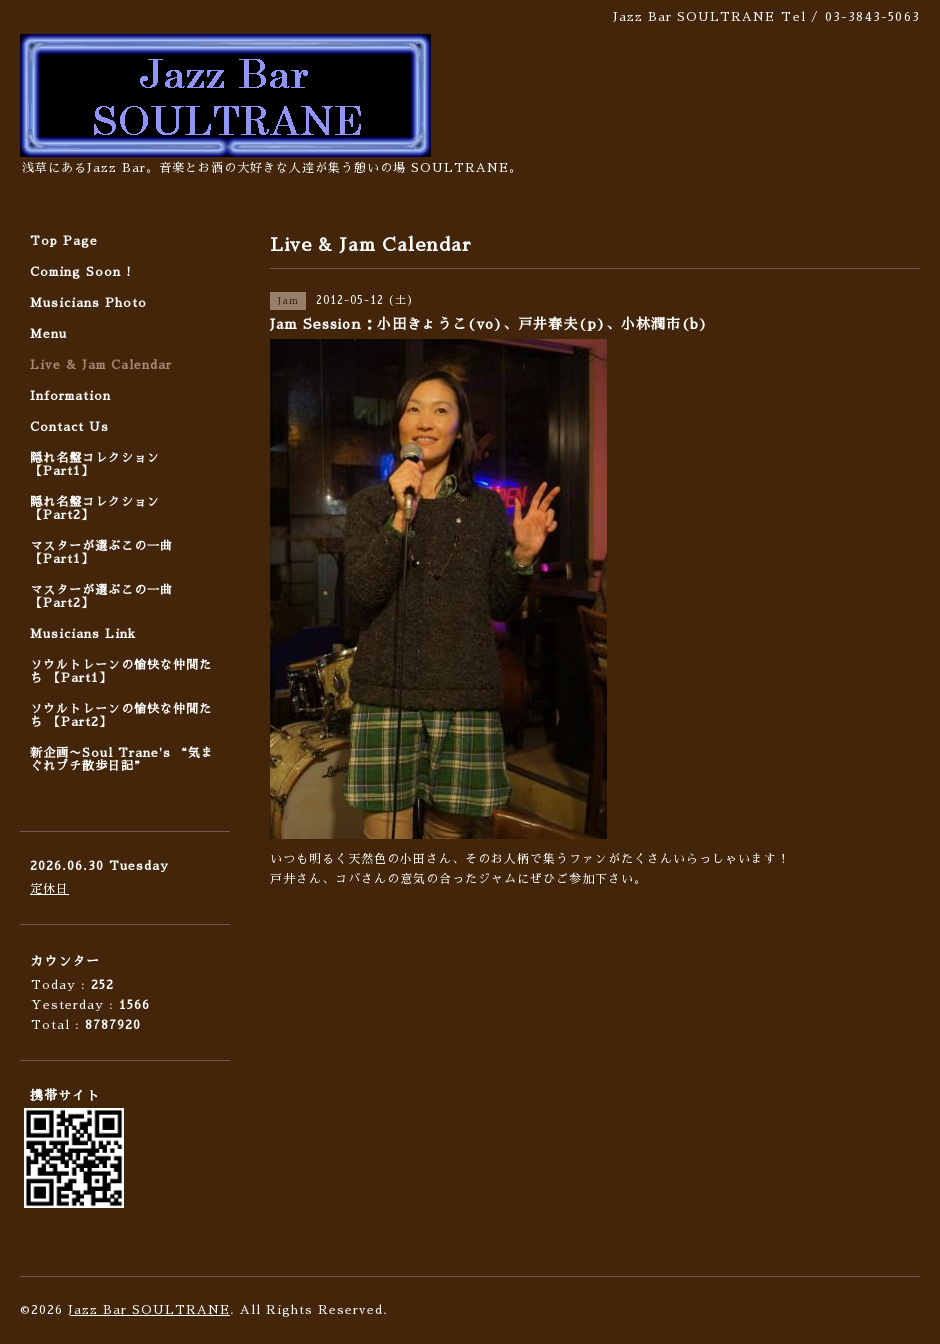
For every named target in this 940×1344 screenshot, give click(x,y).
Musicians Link (83, 634)
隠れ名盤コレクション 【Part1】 (95, 464)
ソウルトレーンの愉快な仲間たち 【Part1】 (121, 671)
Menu (48, 334)
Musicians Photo (88, 303)
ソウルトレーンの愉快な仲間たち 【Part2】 (121, 715)
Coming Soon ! (81, 272)
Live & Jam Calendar (101, 365)
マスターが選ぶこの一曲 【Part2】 (101, 596)
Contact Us (69, 427)
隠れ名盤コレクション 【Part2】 (95, 508)
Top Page (64, 241)
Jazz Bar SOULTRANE (149, 1310)
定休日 (49, 889)
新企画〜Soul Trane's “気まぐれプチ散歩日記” (122, 759)
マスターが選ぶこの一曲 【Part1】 (101, 552)
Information (70, 396)
